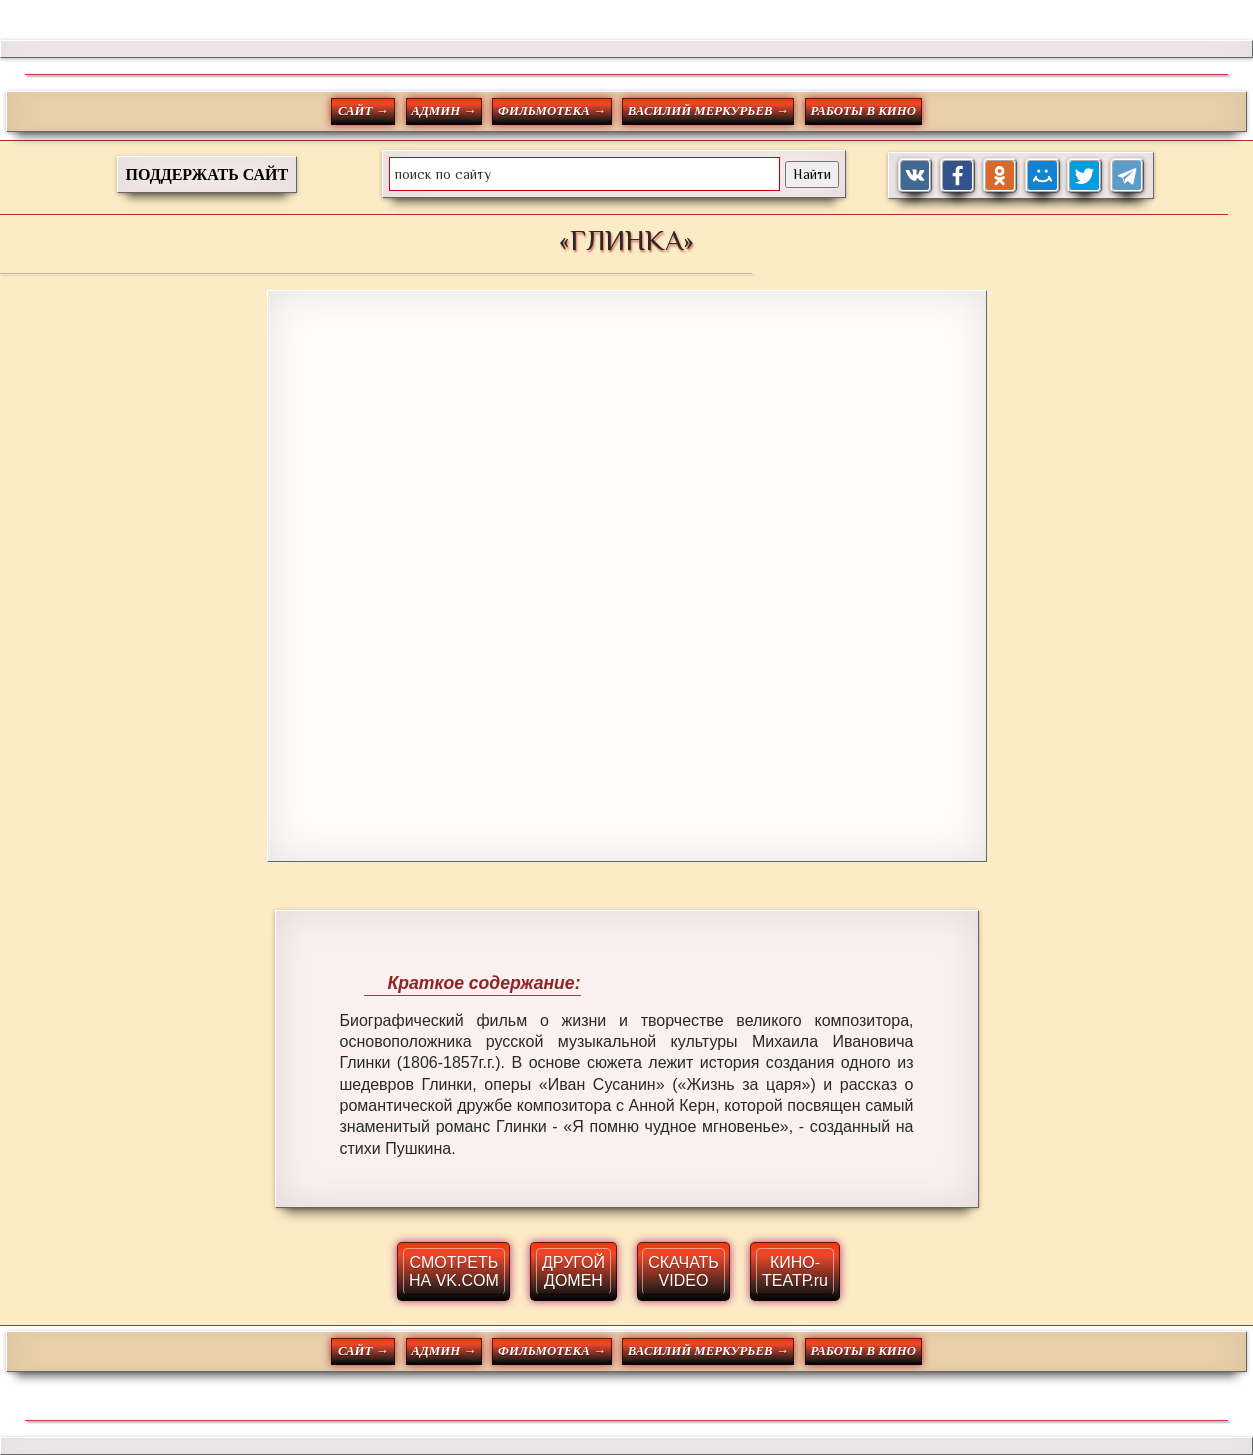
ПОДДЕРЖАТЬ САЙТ (207, 174)
